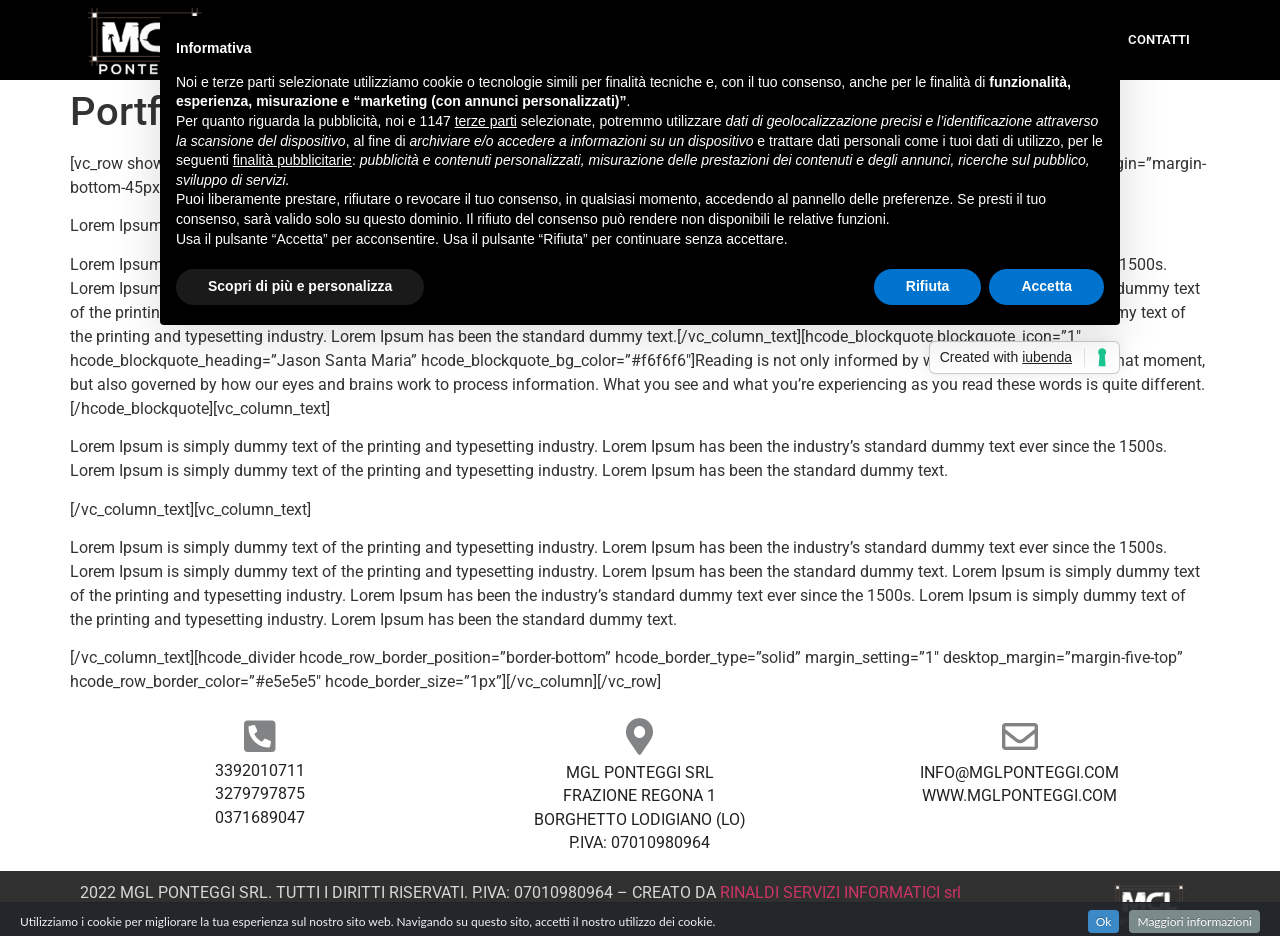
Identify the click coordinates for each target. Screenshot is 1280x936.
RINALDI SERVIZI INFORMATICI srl (840, 892)
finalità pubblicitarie (292, 160)
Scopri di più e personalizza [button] (300, 286)
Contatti (1159, 39)
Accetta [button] (1046, 286)
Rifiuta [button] (928, 286)
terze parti (486, 121)
